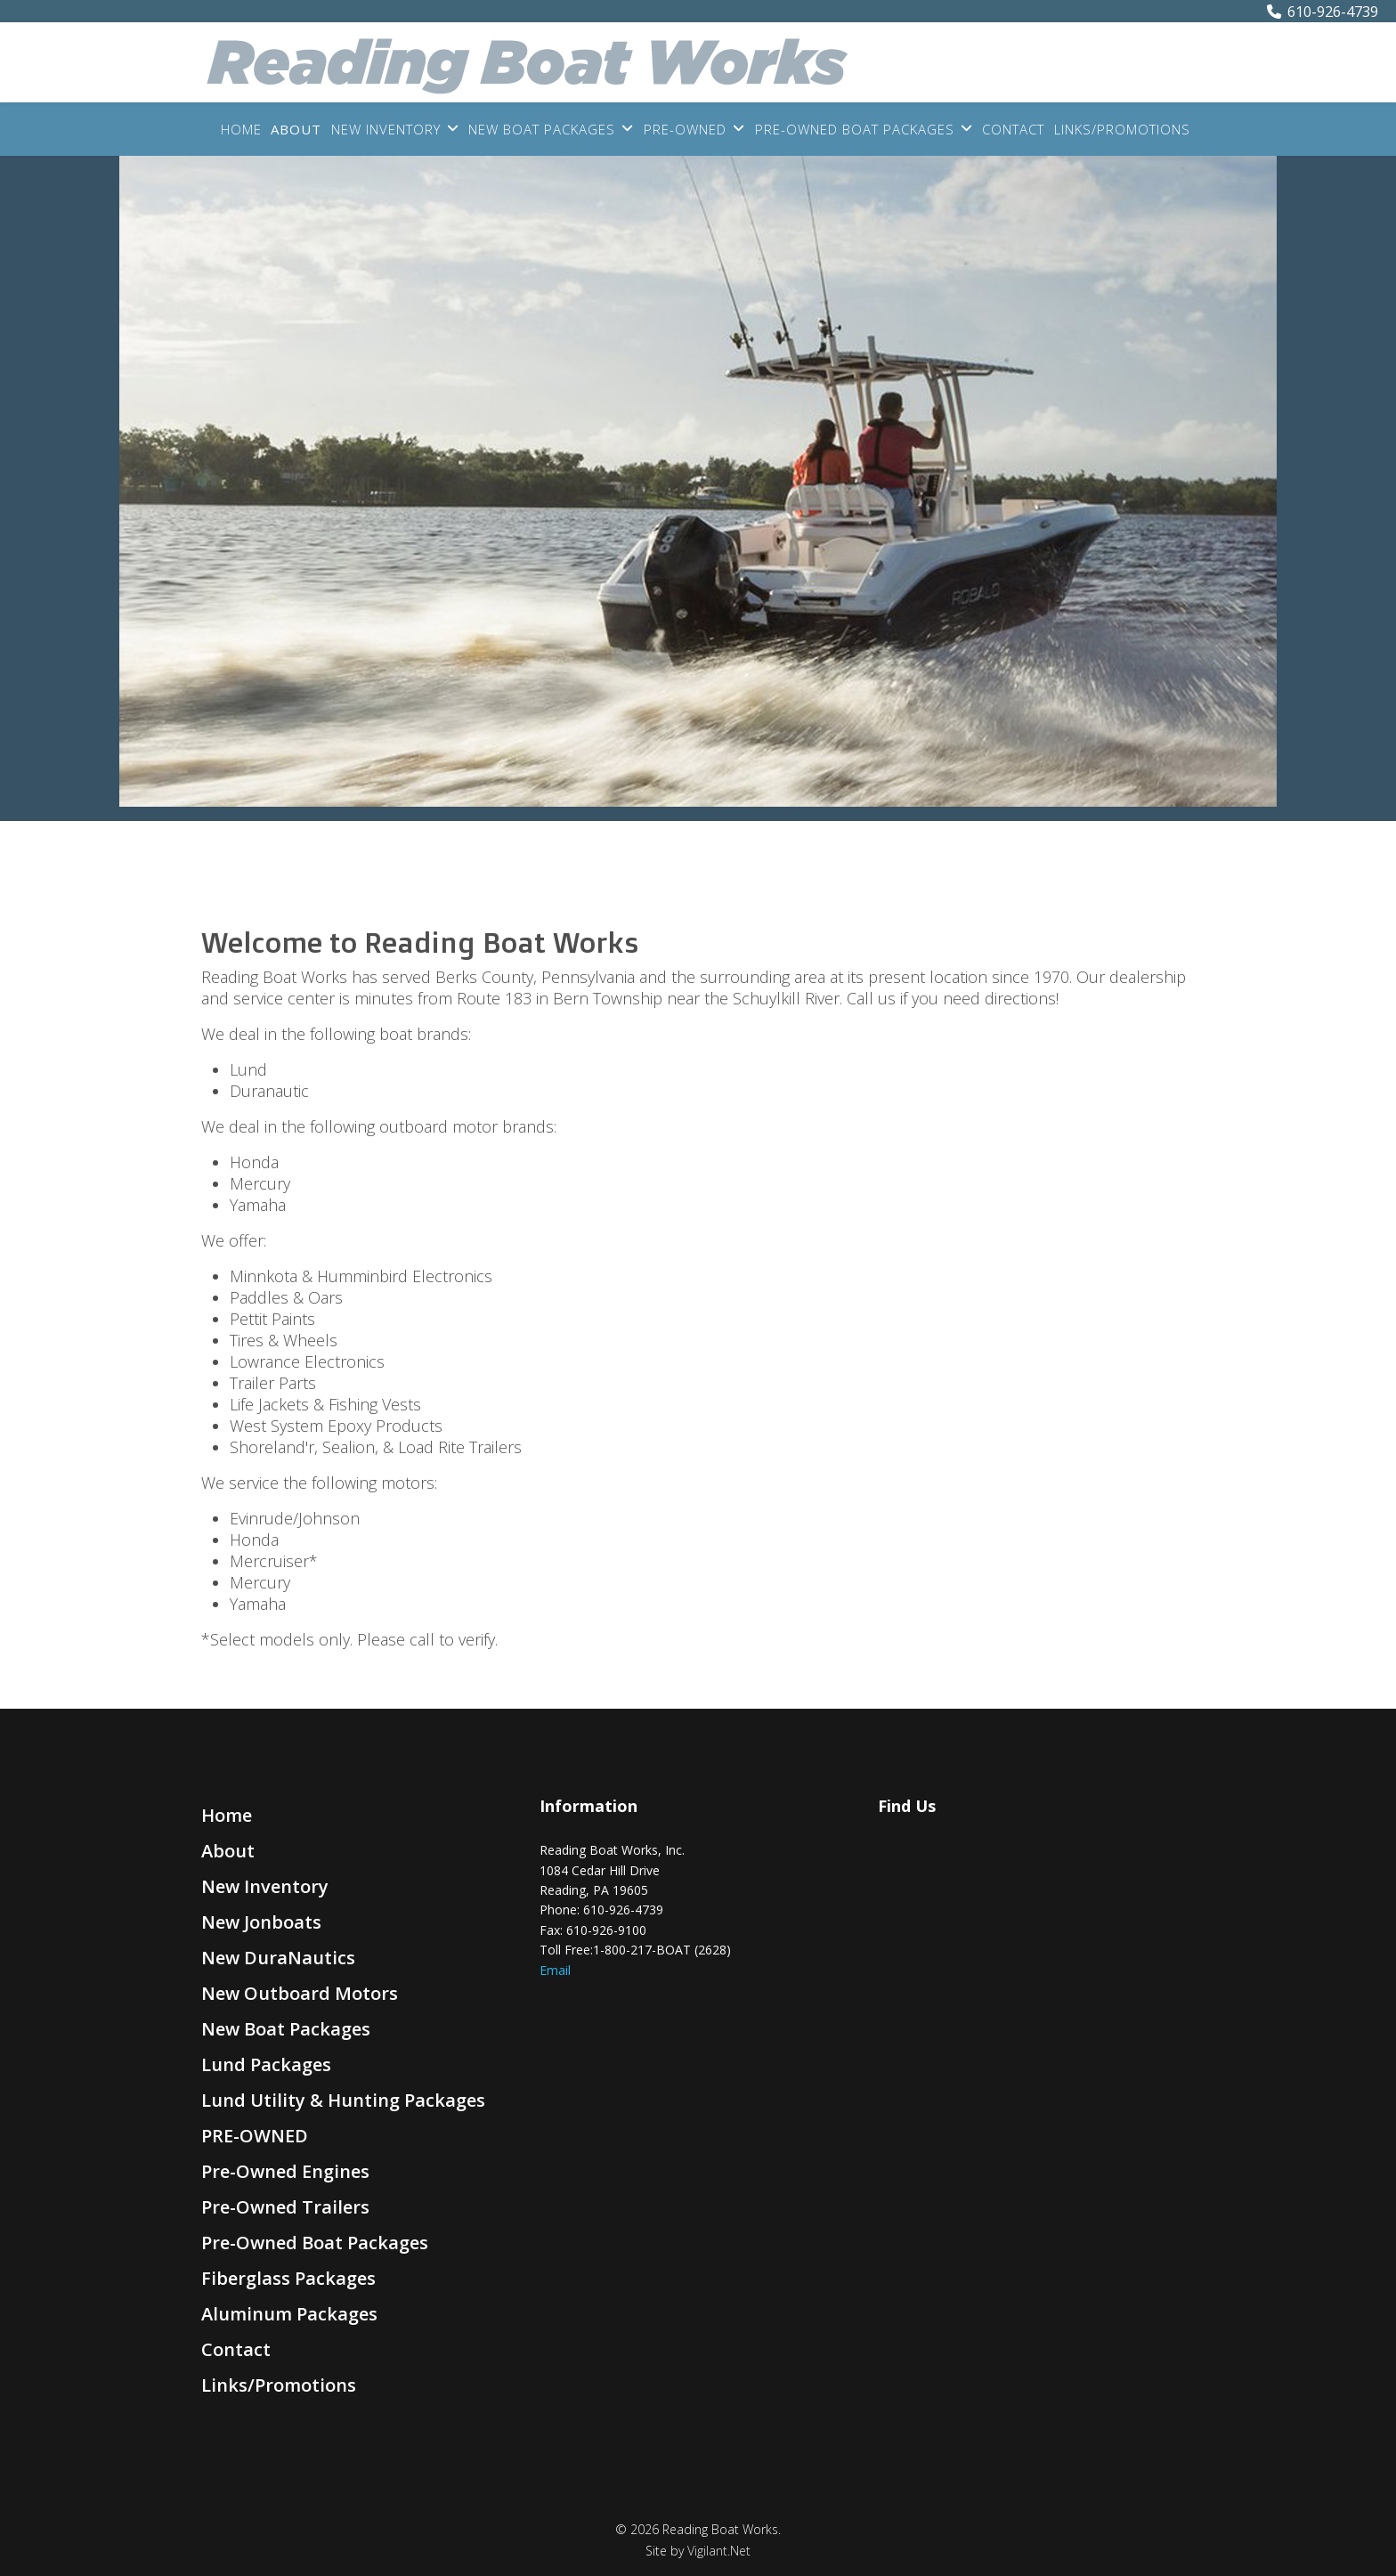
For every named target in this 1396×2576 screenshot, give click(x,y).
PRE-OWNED (685, 129)
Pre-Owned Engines (285, 2171)
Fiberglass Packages (288, 2278)
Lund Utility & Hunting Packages (343, 2100)
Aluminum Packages (289, 2314)
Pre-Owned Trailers (285, 2207)
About (296, 129)
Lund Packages (266, 2064)
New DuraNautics (278, 1958)
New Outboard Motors (299, 1993)
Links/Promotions (1122, 129)
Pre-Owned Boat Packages (854, 129)
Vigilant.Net (719, 2550)
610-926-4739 (1332, 11)
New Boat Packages (541, 129)
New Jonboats (261, 1922)
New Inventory (386, 129)
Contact (1013, 129)
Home (241, 129)
